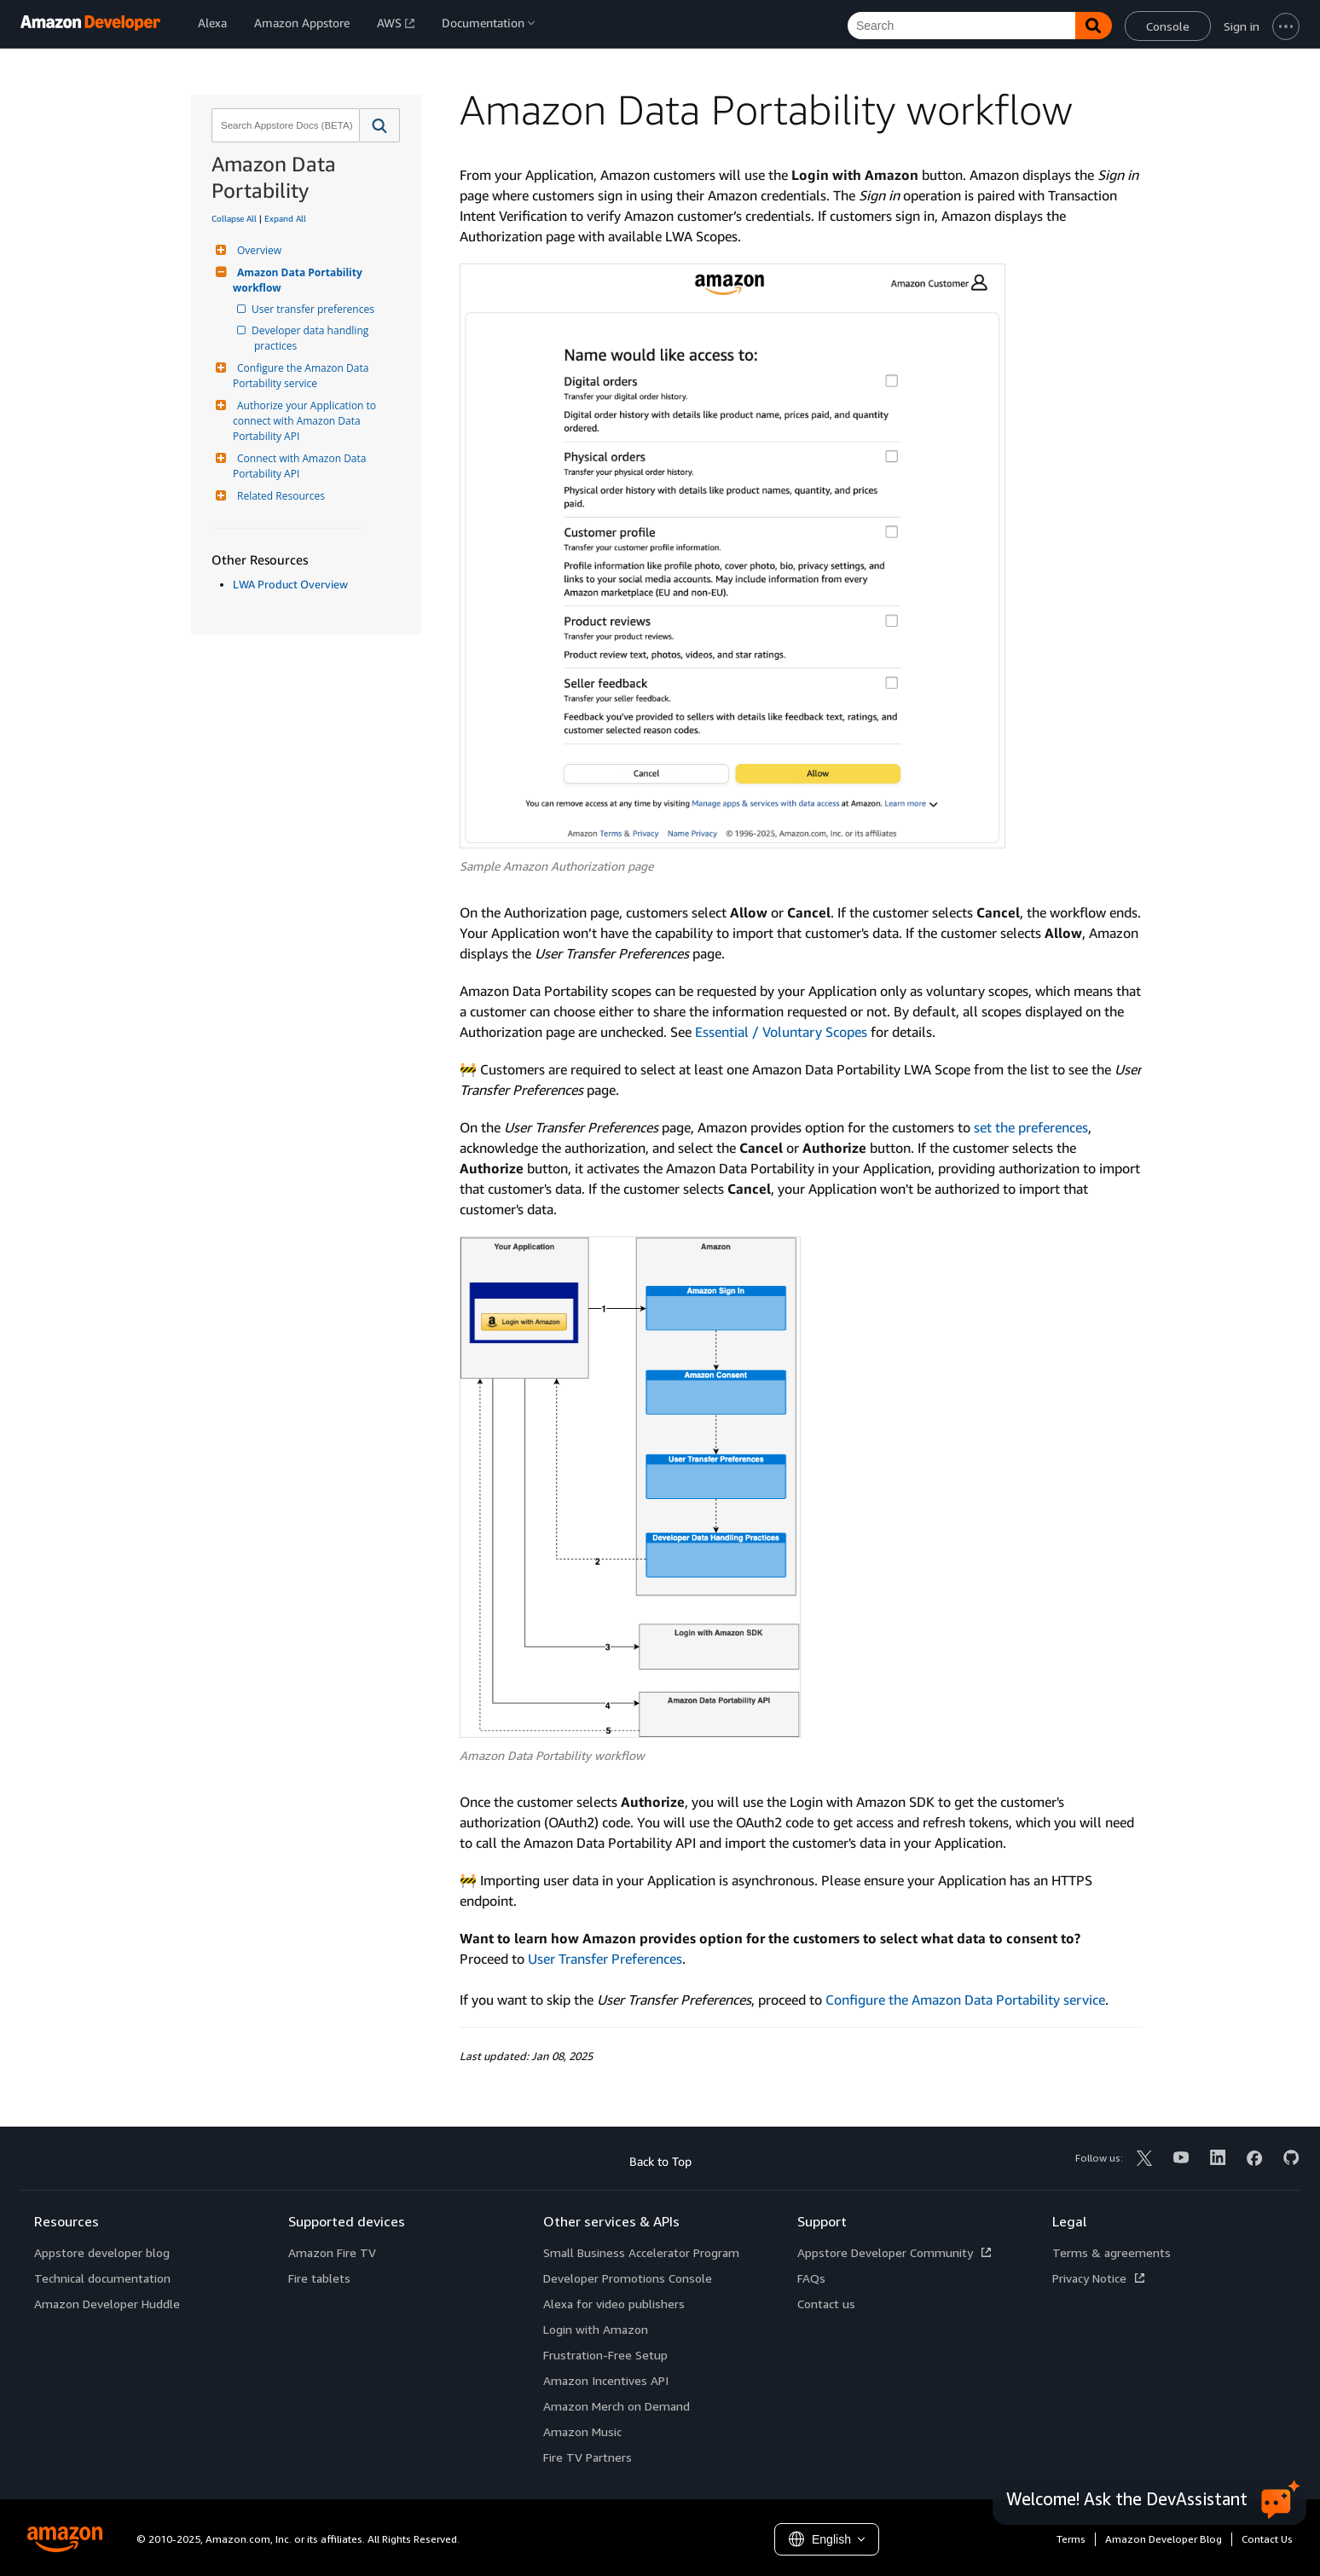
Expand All (285, 218)
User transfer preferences (314, 309)
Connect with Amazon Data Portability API (301, 466)
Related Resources (279, 496)
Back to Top (660, 2161)
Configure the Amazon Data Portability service (302, 376)
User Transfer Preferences (605, 1958)
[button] (380, 125)
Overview (257, 250)
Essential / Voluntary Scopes (781, 1031)
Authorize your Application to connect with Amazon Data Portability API (306, 420)
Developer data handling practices (312, 338)
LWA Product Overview (290, 584)
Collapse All (234, 218)
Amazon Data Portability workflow (299, 280)
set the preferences (1031, 1127)
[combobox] (284, 125)
